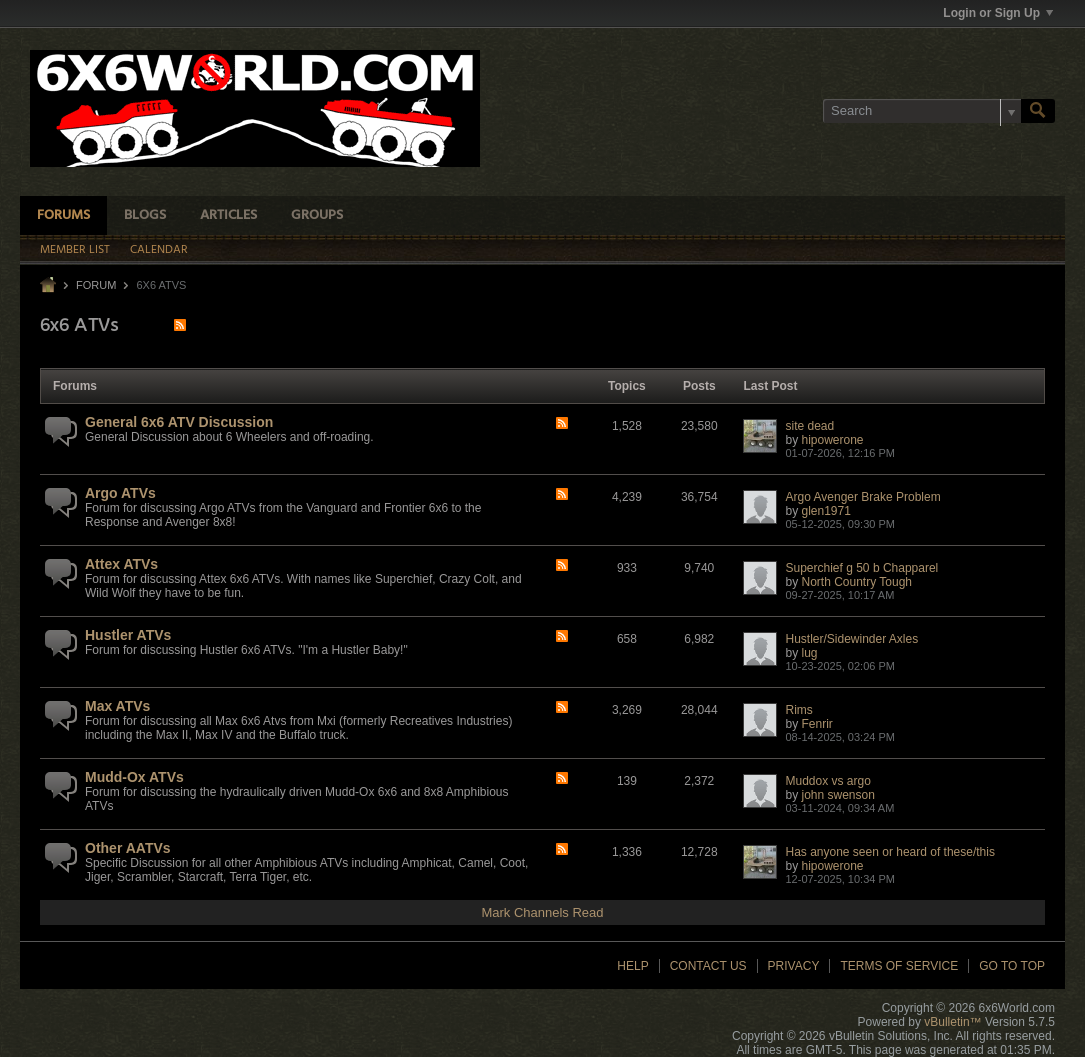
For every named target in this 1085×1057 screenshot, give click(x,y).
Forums (63, 215)
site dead (809, 426)
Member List (75, 250)
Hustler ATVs (128, 635)
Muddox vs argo (827, 781)
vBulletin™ (952, 1022)
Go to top (1012, 966)
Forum (96, 285)
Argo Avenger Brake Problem (862, 497)
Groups (317, 215)
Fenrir (817, 724)
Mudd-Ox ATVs (134, 777)
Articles (228, 215)
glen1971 (826, 511)
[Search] (922, 111)
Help (632, 966)
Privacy (794, 966)
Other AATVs (128, 848)
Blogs (145, 215)
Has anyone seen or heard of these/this (889, 852)
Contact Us (708, 966)
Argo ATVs (120, 493)
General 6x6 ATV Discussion (179, 422)
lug (810, 653)
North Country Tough (857, 582)
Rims (798, 710)
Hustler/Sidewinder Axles (851, 639)
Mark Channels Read (542, 912)
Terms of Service (899, 966)
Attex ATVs (121, 564)
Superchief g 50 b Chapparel (861, 568)
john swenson (838, 795)
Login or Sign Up (998, 13)
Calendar (159, 250)
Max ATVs (117, 706)
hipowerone (833, 440)
